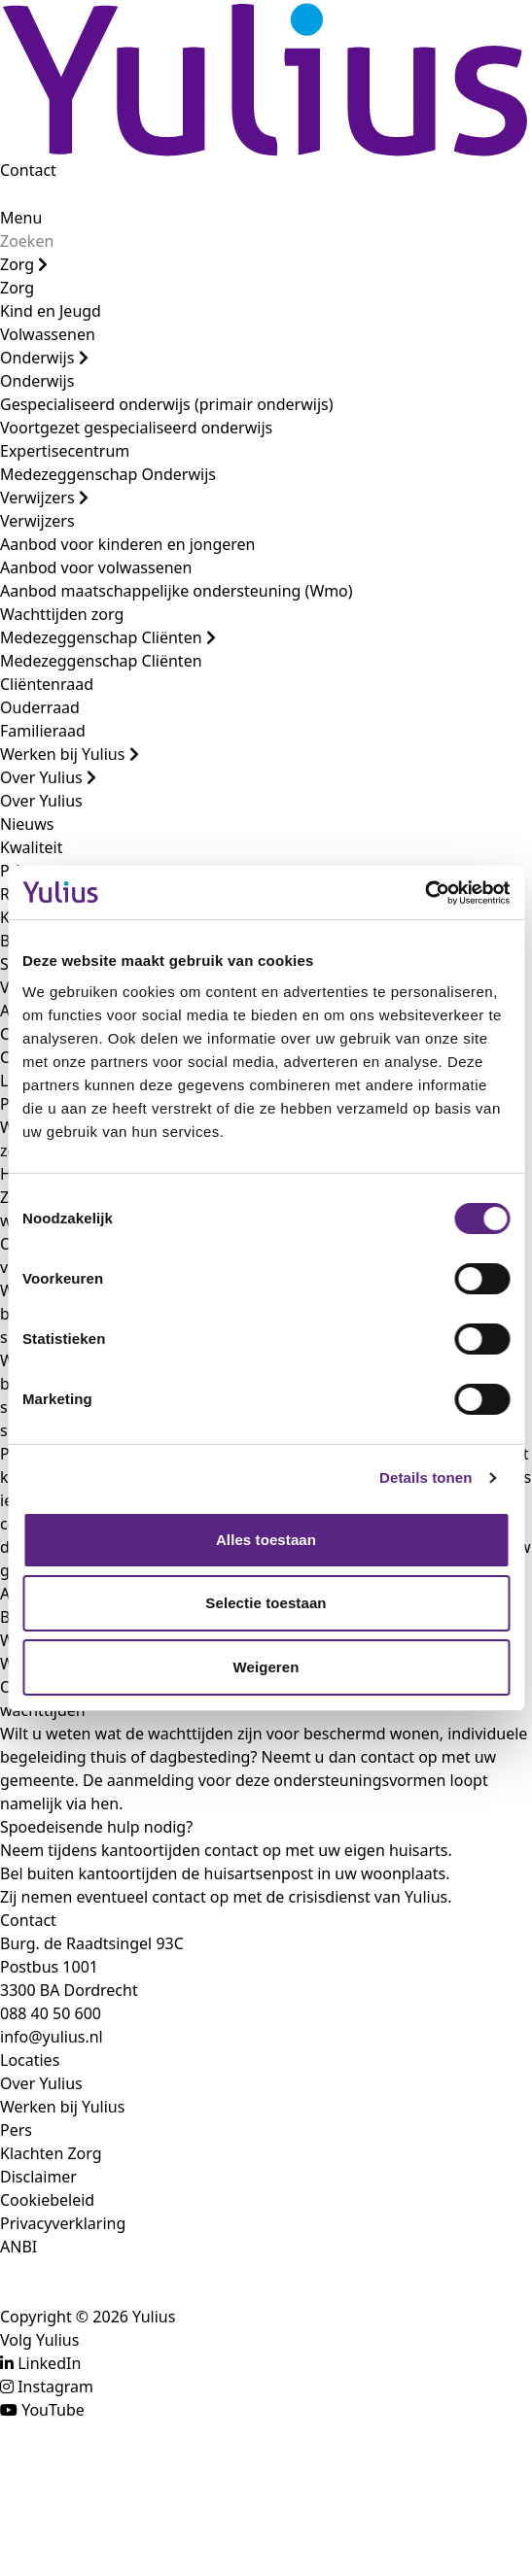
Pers (16, 2130)
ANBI (18, 2246)
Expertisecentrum (64, 451)
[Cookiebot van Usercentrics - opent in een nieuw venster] (424, 893)
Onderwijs (44, 357)
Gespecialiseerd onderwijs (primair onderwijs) (166, 404)
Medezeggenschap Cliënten (108, 637)
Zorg (24, 264)
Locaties (29, 2060)
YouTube (53, 2410)
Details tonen (425, 1477)
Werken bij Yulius (69, 754)
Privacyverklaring (62, 2223)
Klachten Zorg (51, 2153)
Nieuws (26, 824)
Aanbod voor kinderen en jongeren (127, 544)
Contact (28, 170)
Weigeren (265, 1667)
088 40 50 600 (50, 2013)
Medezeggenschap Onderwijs (108, 474)
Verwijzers (44, 497)
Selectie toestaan (265, 1603)
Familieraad (43, 730)
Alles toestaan (266, 1539)
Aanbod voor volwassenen (96, 567)
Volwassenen (47, 334)
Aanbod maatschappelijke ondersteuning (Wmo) (176, 590)
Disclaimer (38, 2176)
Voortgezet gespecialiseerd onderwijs (136, 427)
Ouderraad (40, 707)
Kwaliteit (31, 847)
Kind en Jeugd (50, 311)
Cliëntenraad (46, 684)
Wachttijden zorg (62, 614)
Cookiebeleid (47, 2200)
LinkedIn (49, 2363)
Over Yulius (48, 777)
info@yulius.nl (51, 2036)
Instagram (55, 2386)
